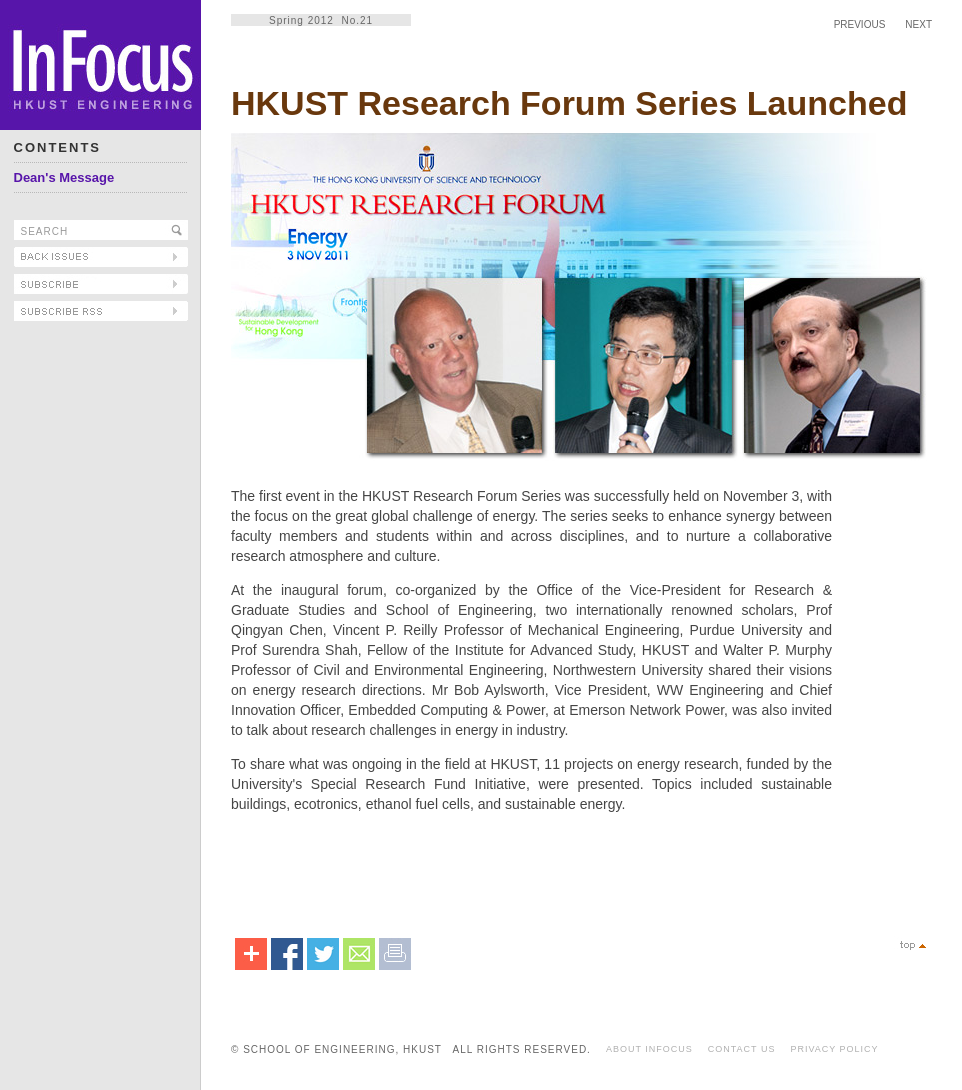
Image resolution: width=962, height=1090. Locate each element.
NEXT (918, 24)
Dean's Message (64, 177)
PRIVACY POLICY (834, 1049)
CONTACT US (742, 1049)
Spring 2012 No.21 (321, 20)
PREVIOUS (860, 24)
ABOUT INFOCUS (649, 1049)
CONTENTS (58, 147)
